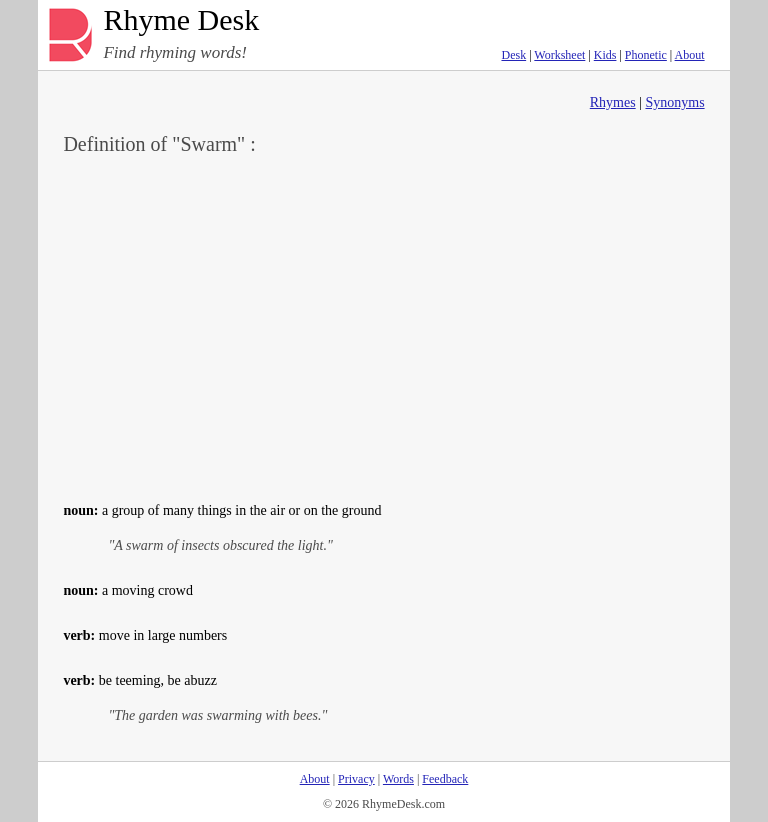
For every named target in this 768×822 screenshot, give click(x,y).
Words (398, 779)
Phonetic (646, 55)
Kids (605, 55)
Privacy (356, 779)
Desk (513, 55)
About (690, 55)
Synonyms (674, 102)
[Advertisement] (384, 326)
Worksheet (559, 55)
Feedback (445, 779)
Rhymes (613, 102)
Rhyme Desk (181, 20)
